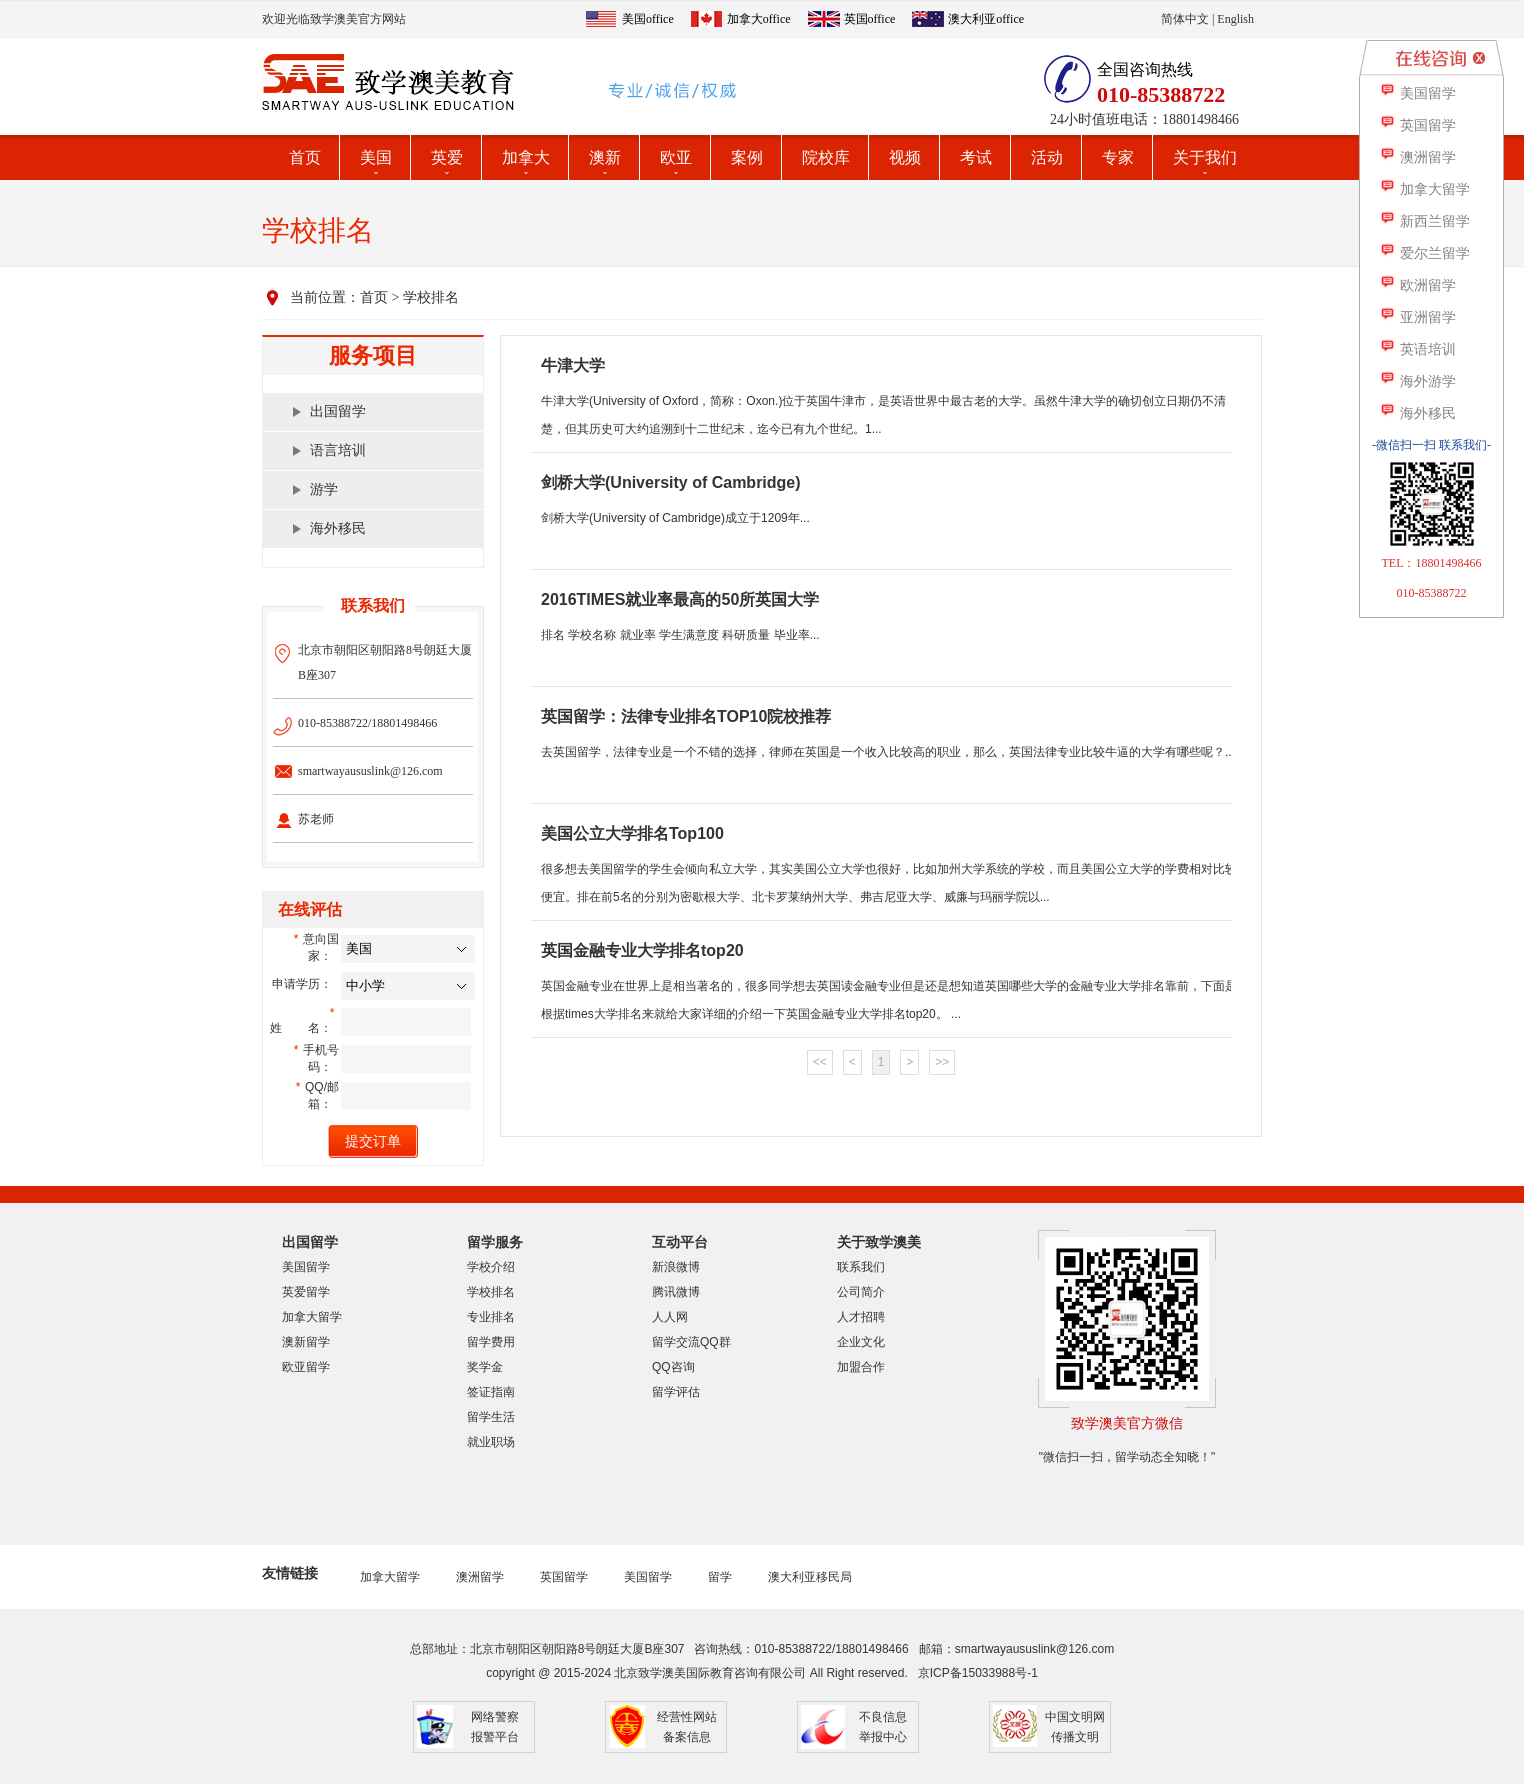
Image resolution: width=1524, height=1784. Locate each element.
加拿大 (526, 157)
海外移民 (338, 528)
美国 (376, 157)
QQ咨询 (673, 1367)
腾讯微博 (676, 1292)
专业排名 (491, 1317)
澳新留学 (306, 1342)
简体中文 (1185, 19)
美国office (648, 19)
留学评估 (676, 1392)
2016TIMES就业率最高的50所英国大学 (680, 599)
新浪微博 (676, 1267)
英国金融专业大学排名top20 (642, 950)
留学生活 (491, 1417)
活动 (1047, 157)
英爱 (447, 157)
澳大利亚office (986, 19)
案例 (747, 157)
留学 (720, 1577)
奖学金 (485, 1367)
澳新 (605, 157)
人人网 (670, 1317)
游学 (324, 489)
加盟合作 (861, 1367)
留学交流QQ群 (691, 1342)
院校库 (826, 157)
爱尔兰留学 (1424, 253)
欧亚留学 (306, 1367)
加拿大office (759, 19)
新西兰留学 (1424, 221)
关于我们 (1205, 157)
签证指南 (491, 1392)
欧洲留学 (1417, 285)
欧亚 (676, 157)
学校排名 (431, 297)
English (1235, 19)
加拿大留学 (312, 1317)
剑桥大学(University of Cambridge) (671, 482)
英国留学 (564, 1577)
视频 (905, 157)
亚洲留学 (1417, 317)
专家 (1118, 157)
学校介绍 (491, 1267)
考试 (976, 157)
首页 (305, 157)
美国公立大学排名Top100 (632, 833)
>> (942, 1062)
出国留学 (338, 411)
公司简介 (861, 1292)
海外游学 (1417, 381)
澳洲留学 (480, 1577)
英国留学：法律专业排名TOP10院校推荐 (686, 716)
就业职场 (491, 1442)
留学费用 (491, 1342)
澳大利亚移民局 (810, 1577)
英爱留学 (306, 1292)
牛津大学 (573, 365)
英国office (870, 19)
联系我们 (861, 1267)
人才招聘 (861, 1317)
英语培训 (1417, 349)
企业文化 (861, 1342)
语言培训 (338, 450)
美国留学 (306, 1267)
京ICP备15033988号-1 (978, 1673)
